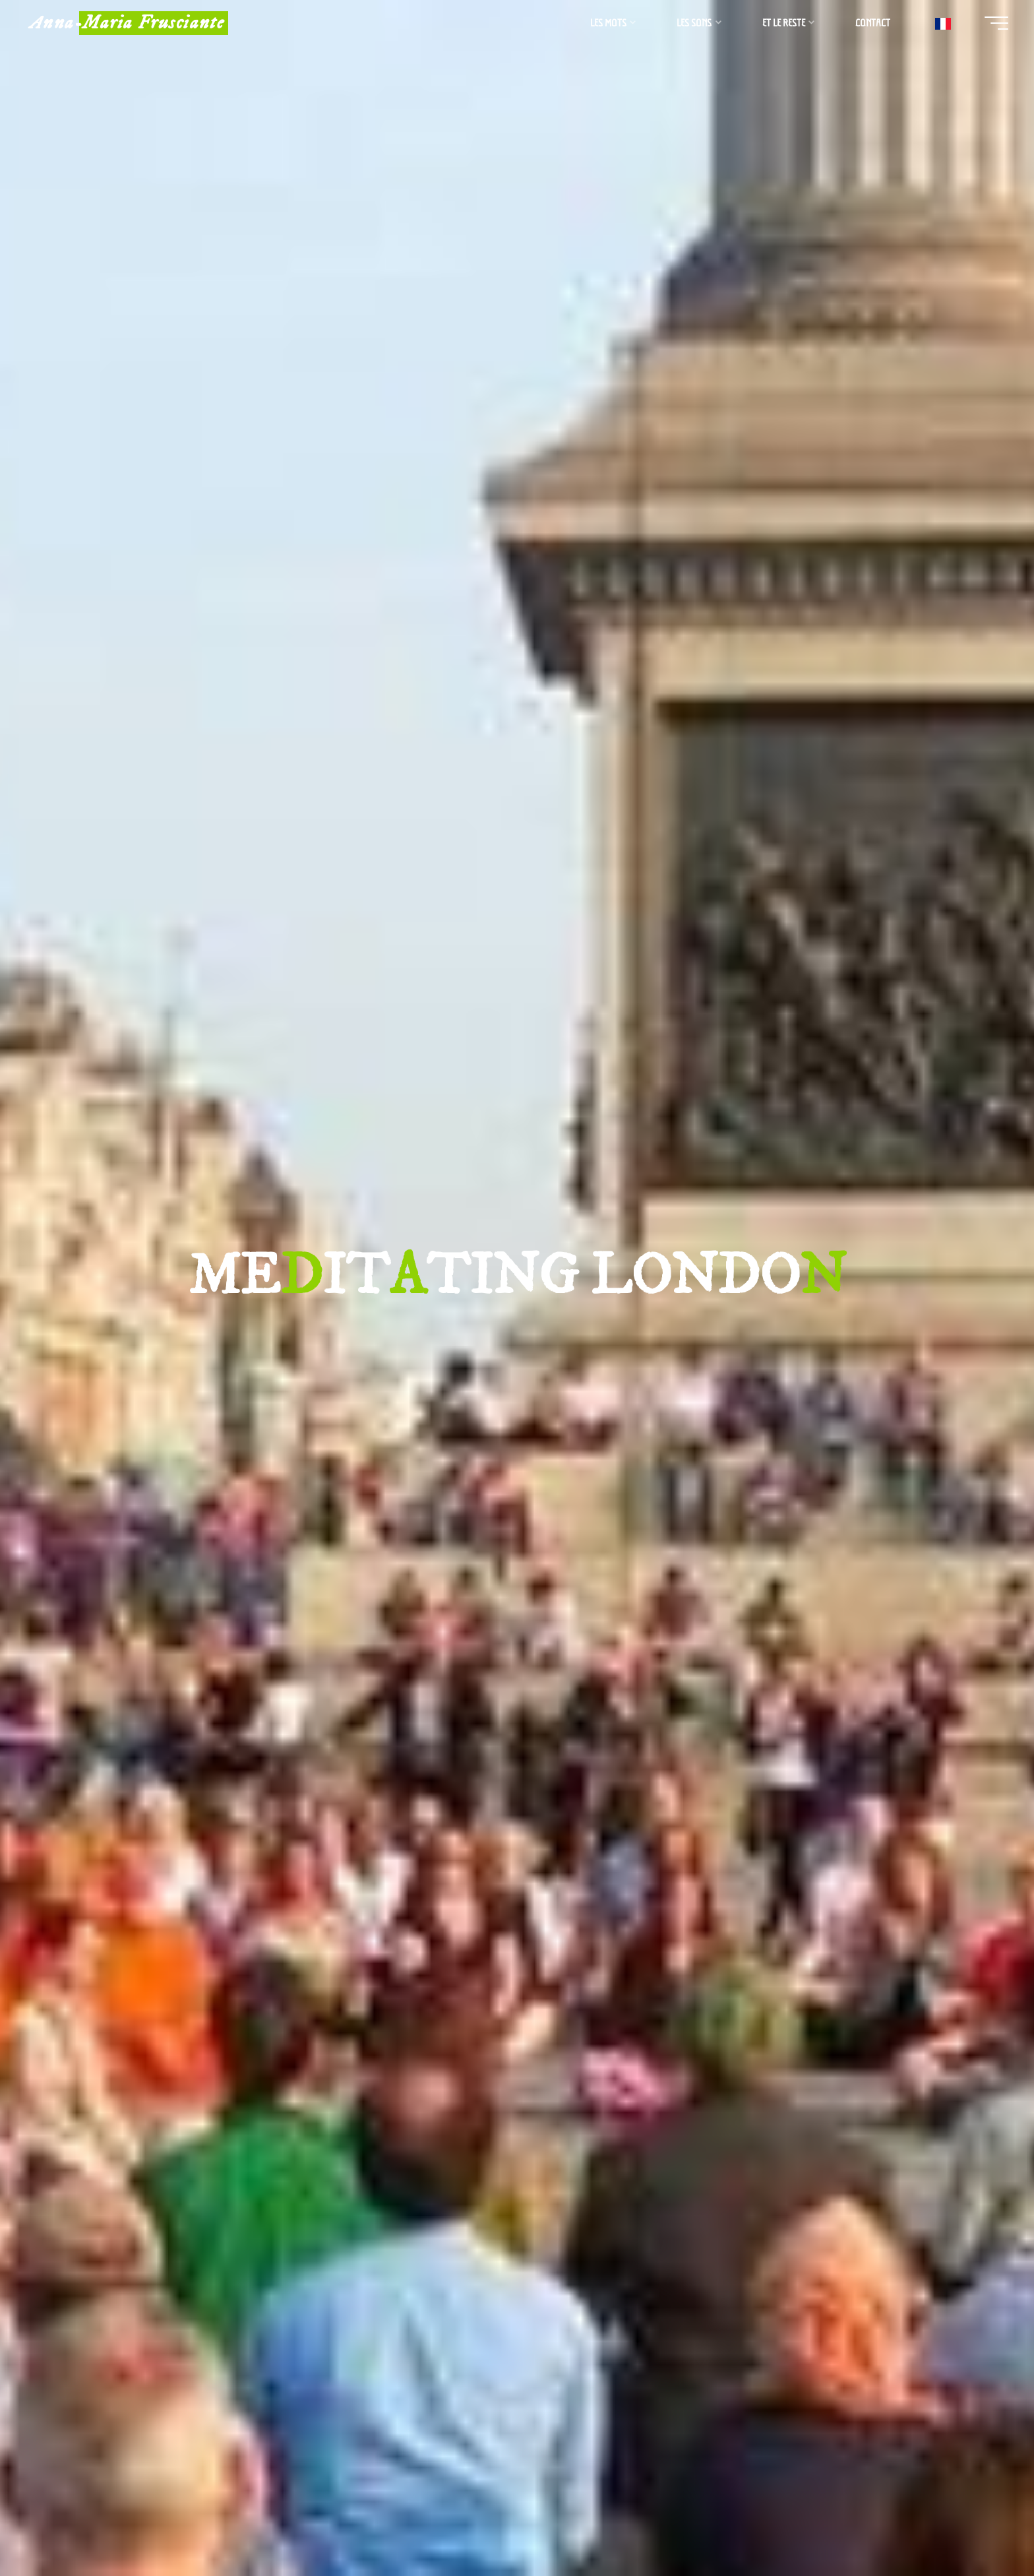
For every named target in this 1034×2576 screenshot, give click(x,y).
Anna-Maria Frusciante (129, 23)
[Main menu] (994, 23)
